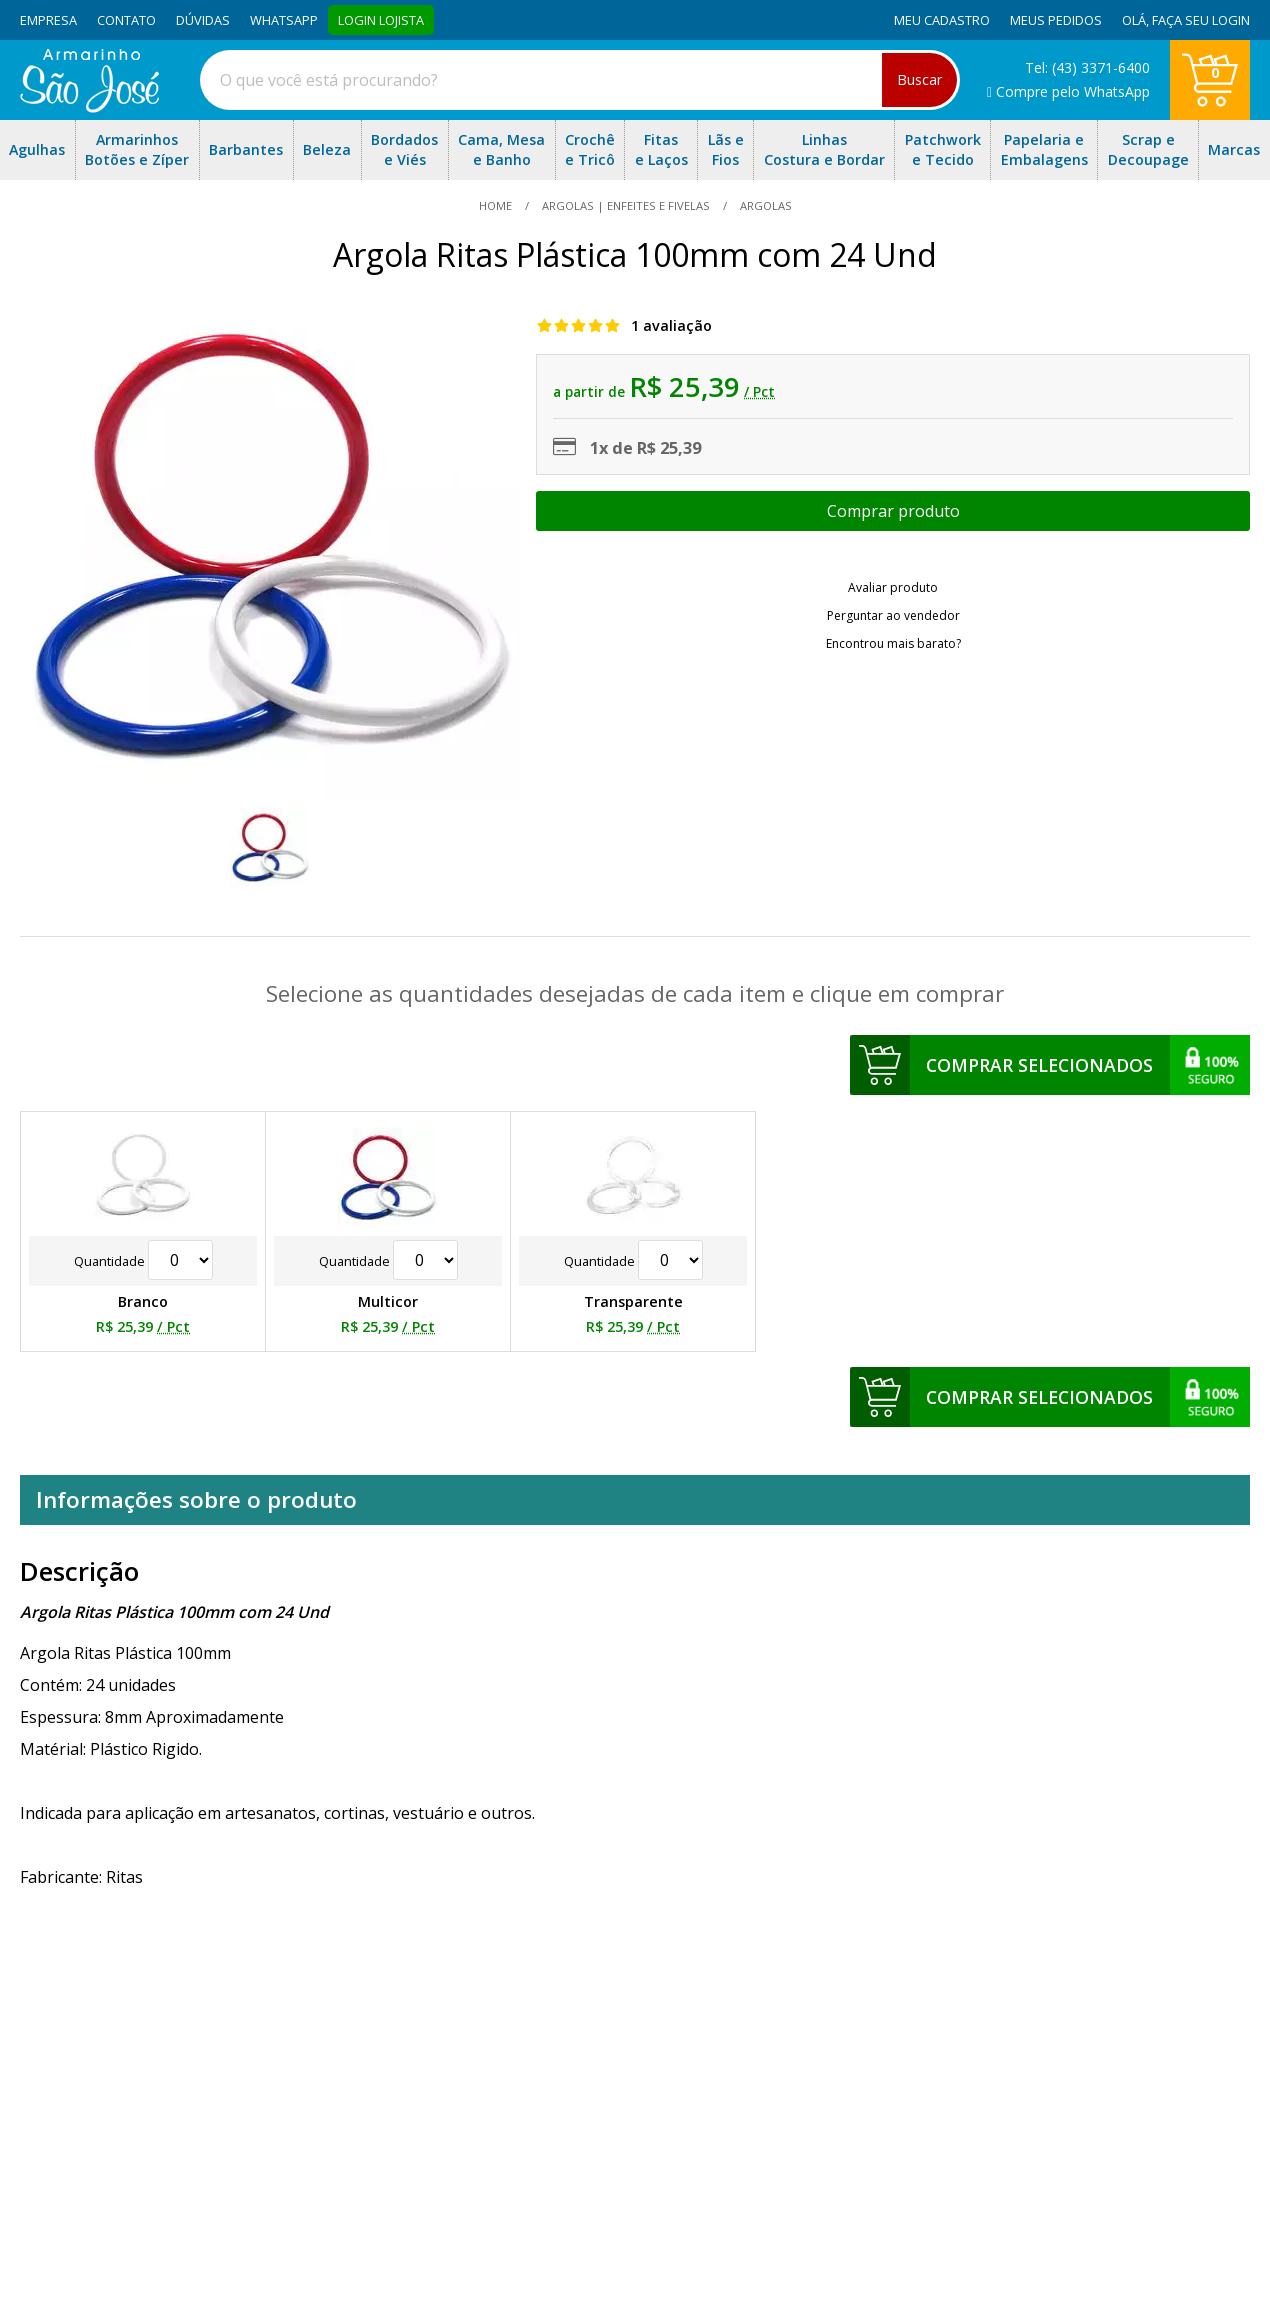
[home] (89, 107)
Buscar (919, 79)
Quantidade (143, 1261)
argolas (764, 205)
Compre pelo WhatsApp (1068, 91)
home (497, 205)
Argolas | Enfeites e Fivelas (626, 205)
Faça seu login (1201, 20)
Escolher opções (893, 511)
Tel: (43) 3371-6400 (1087, 67)
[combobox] (580, 80)
